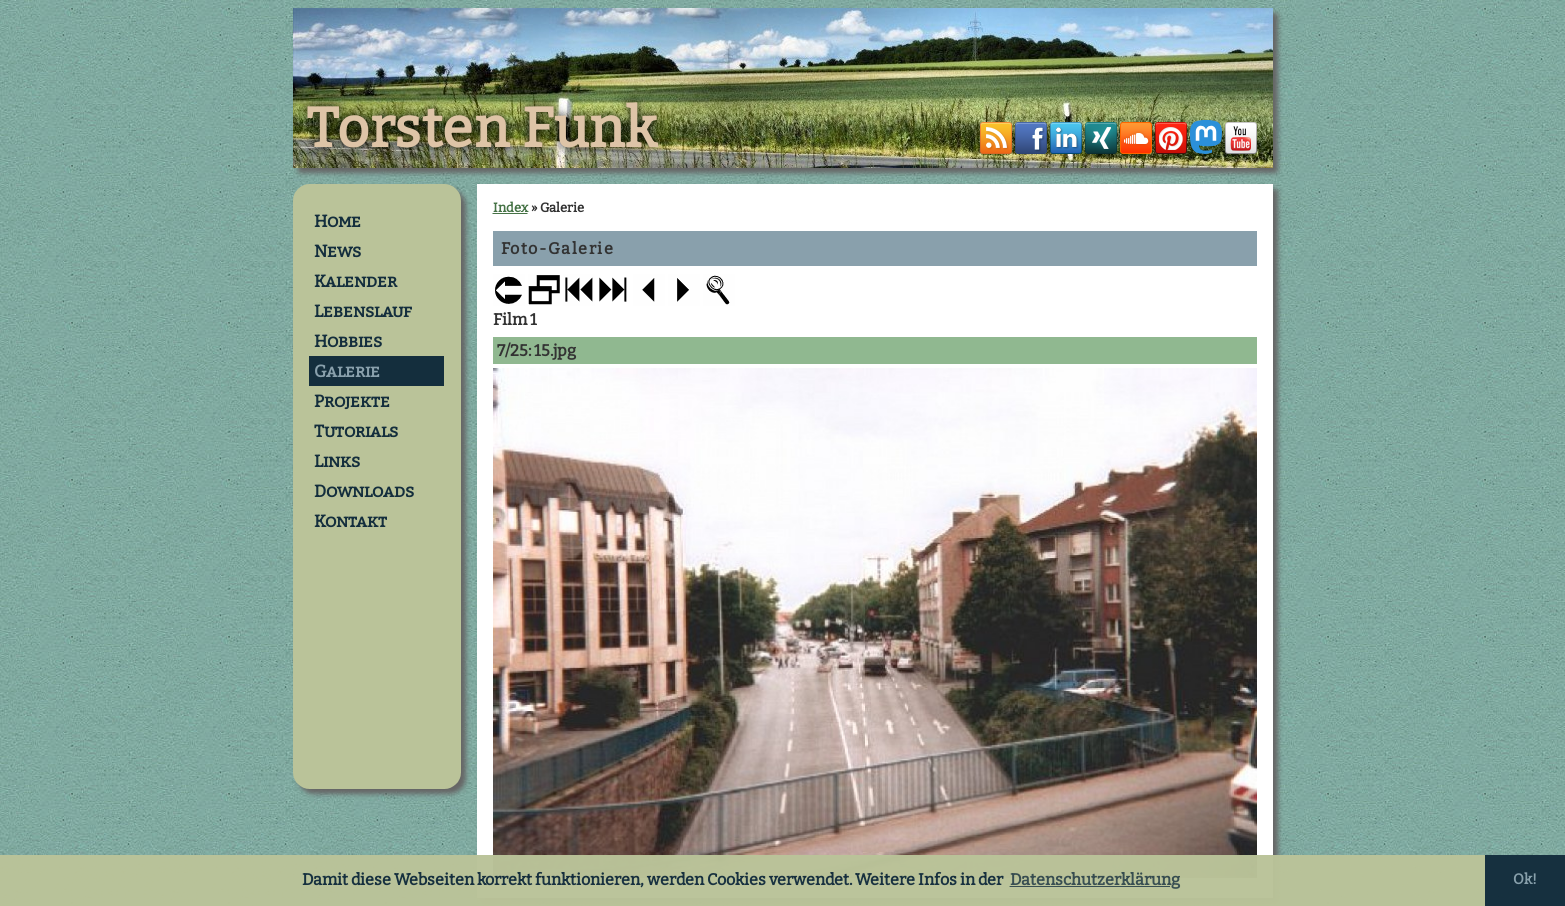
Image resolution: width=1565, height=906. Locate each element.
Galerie (347, 371)
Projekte (352, 401)
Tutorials (356, 431)
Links (337, 461)
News (337, 251)
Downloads (364, 491)
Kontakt (350, 521)
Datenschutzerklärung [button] (1095, 879)
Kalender (355, 281)
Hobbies (348, 341)
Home (337, 221)
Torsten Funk (482, 129)
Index (510, 207)
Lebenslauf (363, 311)
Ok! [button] (1525, 879)
